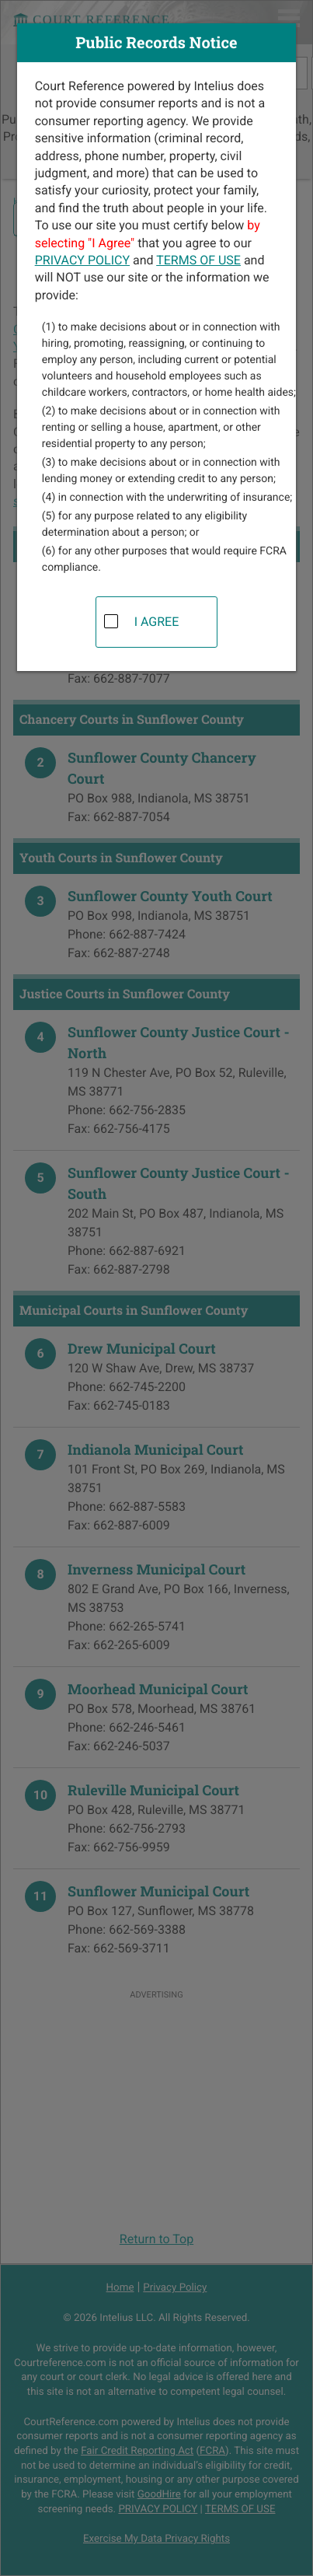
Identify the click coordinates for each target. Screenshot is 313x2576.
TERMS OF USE (198, 260)
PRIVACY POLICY (82, 260)
